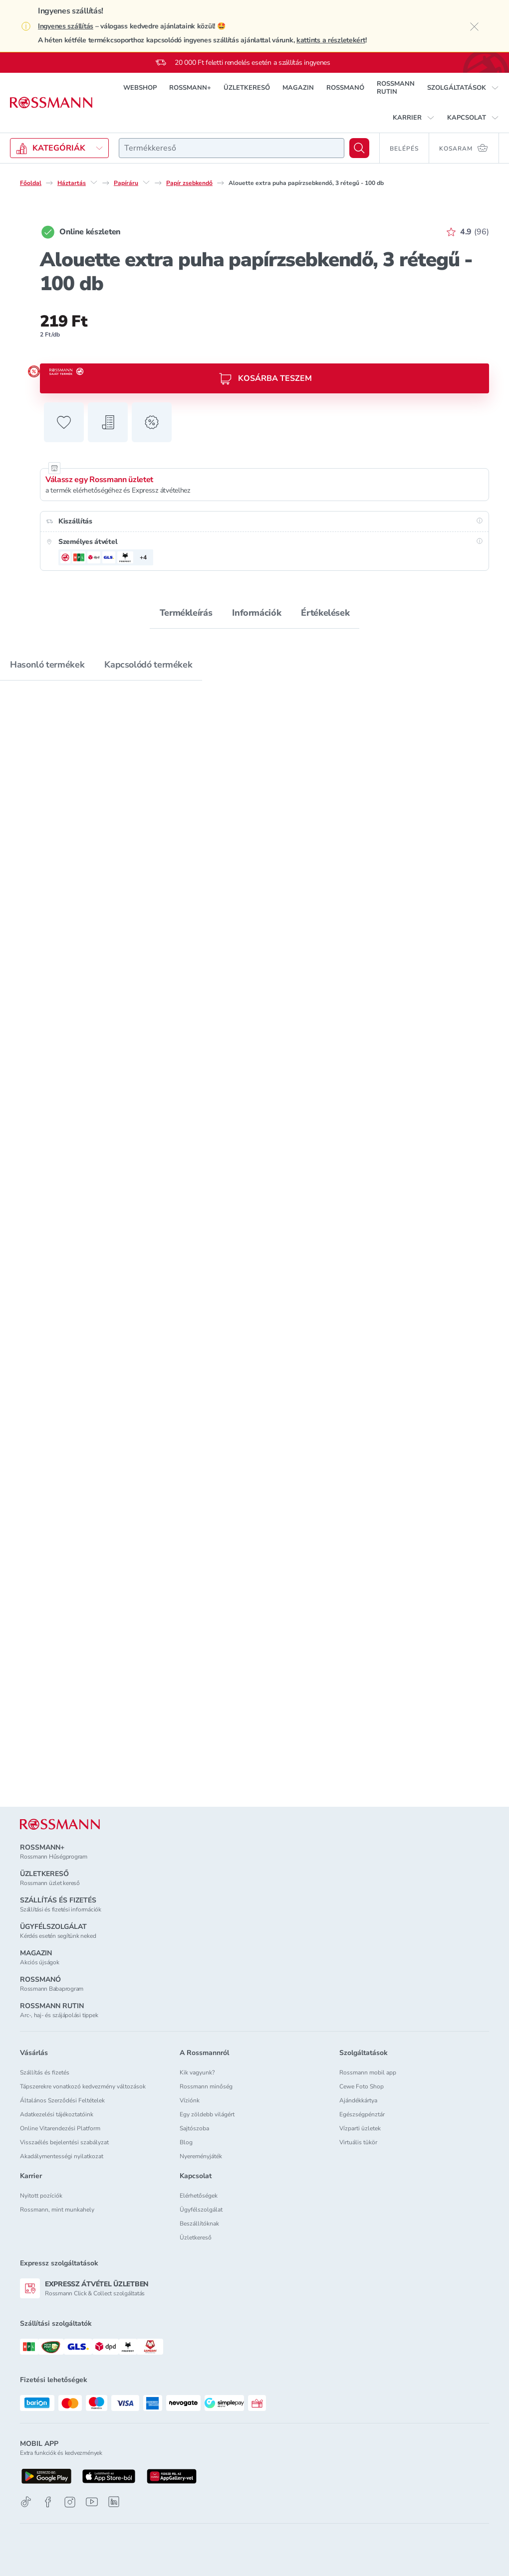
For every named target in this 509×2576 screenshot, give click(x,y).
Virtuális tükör (358, 2142)
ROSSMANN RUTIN (396, 87)
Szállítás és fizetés (44, 2072)
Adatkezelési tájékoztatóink (56, 2114)
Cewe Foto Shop (361, 2086)
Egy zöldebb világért (207, 2114)
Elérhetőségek (199, 2196)
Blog (186, 2142)
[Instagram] (70, 2502)
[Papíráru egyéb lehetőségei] (146, 182)
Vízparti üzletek (360, 2128)
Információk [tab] (256, 613)
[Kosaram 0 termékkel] (464, 148)
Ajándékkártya (358, 2100)
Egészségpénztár (362, 2114)
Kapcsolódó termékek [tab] (148, 665)
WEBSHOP (140, 87)
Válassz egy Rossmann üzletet (99, 479)
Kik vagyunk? (197, 2072)
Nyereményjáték (201, 2156)
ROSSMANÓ (345, 87)
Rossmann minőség (206, 2086)
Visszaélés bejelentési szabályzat (64, 2142)
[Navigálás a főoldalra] (51, 103)
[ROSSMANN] (60, 1824)
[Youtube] (92, 2502)
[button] (463, 88)
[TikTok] (26, 2502)
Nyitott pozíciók (41, 2196)
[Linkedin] (114, 2502)
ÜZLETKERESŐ (247, 87)
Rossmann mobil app (367, 2072)
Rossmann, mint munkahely (57, 2210)
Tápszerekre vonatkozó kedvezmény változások (83, 2086)
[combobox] (231, 148)
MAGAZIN (298, 87)
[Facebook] (48, 2502)
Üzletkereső (196, 2237)
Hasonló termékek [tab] (47, 665)
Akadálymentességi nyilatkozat (61, 2156)
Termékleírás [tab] (186, 613)
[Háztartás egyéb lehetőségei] (94, 182)
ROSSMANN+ (190, 87)
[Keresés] (359, 148)
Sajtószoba (194, 2128)
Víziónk (190, 2100)
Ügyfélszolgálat (201, 2210)
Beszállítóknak (199, 2224)
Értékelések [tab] (325, 613)
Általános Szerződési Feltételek (62, 2100)
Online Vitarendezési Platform (60, 2128)
